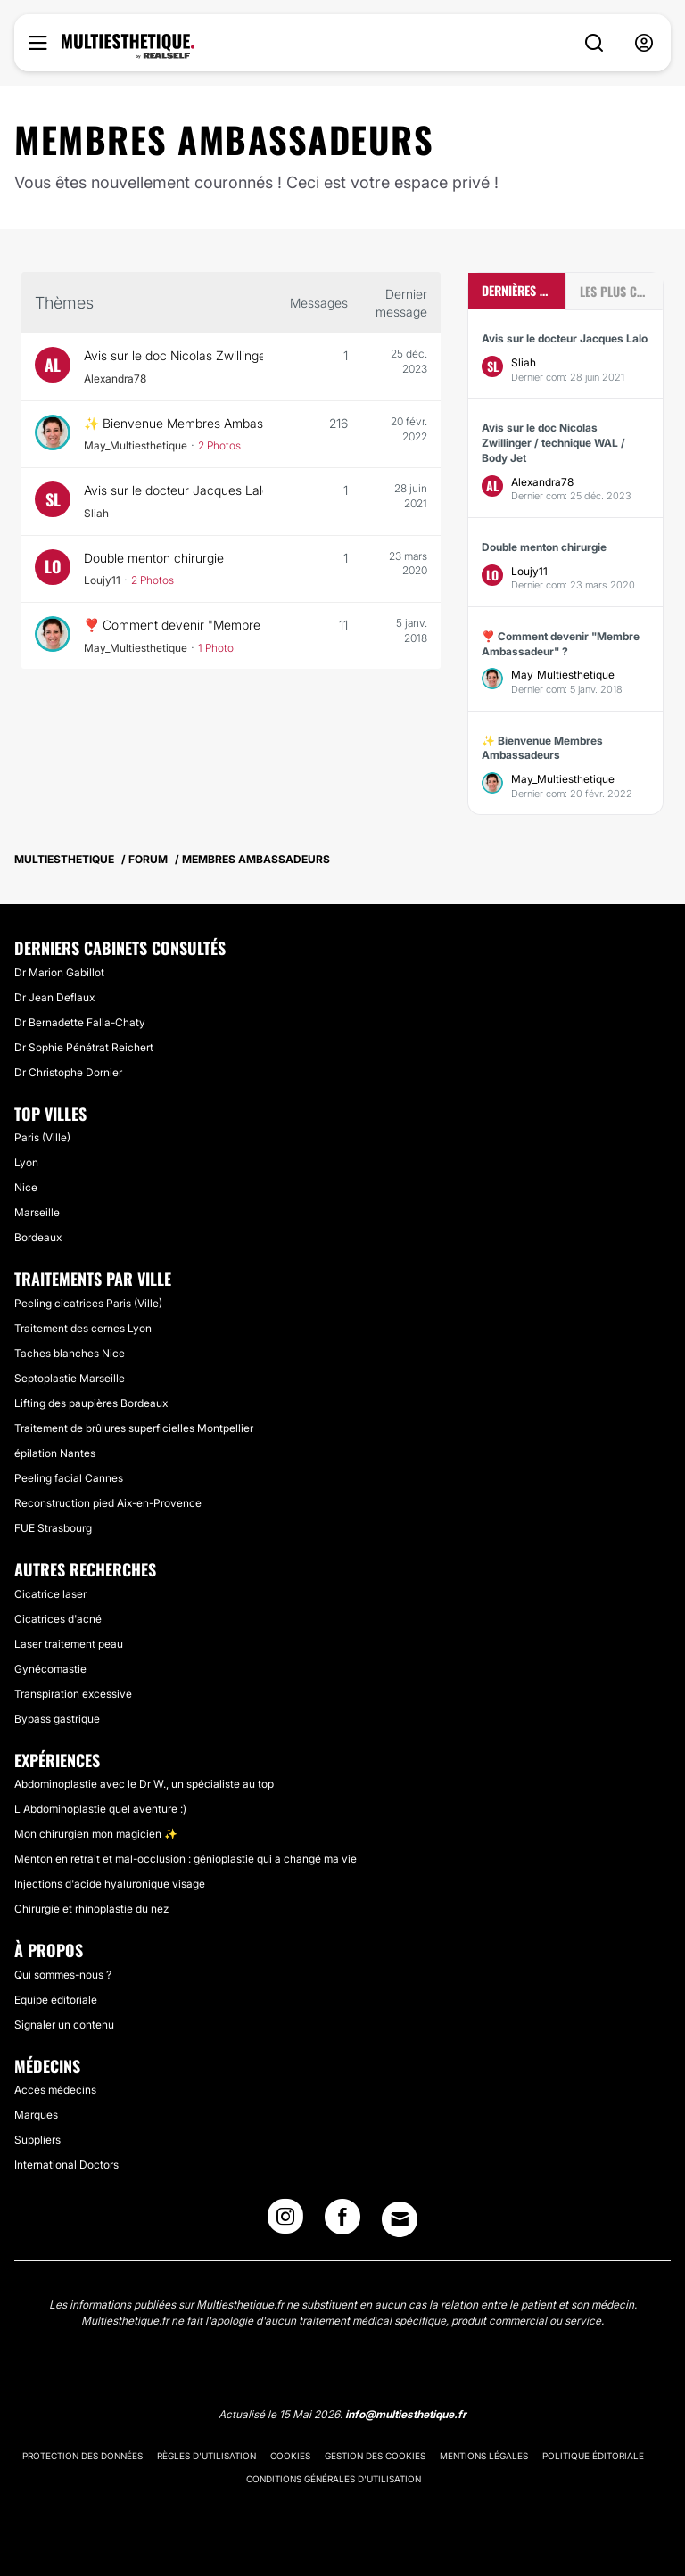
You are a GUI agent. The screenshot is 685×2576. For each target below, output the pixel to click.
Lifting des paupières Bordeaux (91, 1403)
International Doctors (66, 2164)
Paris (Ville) (42, 1137)
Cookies (290, 2455)
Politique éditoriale (593, 2455)
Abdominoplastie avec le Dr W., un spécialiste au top (144, 1783)
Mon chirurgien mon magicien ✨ (95, 1833)
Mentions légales (484, 2455)
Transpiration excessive (73, 1693)
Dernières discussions (523, 290)
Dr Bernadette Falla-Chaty (79, 1022)
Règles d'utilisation (206, 2455)
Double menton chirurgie (155, 557)
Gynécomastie (50, 1668)
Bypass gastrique (57, 1718)
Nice (25, 1187)
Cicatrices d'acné (58, 1618)
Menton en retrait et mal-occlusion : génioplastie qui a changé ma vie (185, 1858)
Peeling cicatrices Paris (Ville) (88, 1303)
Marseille (37, 1212)
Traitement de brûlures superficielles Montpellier (133, 1428)
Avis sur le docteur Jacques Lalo (172, 490)
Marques (36, 2114)
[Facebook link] (342, 2222)
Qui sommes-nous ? (62, 1974)
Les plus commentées (621, 291)
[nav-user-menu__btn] (644, 43)
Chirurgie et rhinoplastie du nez (91, 1908)
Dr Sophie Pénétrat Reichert (83, 1047)
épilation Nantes (54, 1453)
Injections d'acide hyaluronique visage (109, 1883)
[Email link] (399, 2219)
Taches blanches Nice (69, 1353)
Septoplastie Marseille (69, 1378)
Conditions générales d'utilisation (333, 2478)
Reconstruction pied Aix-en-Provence (108, 1503)
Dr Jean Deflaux (54, 997)
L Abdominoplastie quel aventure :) (100, 1808)
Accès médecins (55, 2089)
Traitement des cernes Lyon (83, 1328)
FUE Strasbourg (53, 1528)
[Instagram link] (285, 2222)
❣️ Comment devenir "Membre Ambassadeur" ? (172, 624)
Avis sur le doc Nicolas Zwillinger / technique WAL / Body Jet (172, 355)
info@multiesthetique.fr (405, 2414)
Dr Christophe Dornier (68, 1072)
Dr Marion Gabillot (59, 972)
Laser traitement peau (68, 1643)
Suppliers (37, 2139)
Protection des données (82, 2455)
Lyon (26, 1162)
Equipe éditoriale (55, 1999)
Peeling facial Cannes (68, 1478)
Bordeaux (38, 1237)
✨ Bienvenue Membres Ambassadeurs (172, 423)
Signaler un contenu (64, 2024)
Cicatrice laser (50, 1594)
